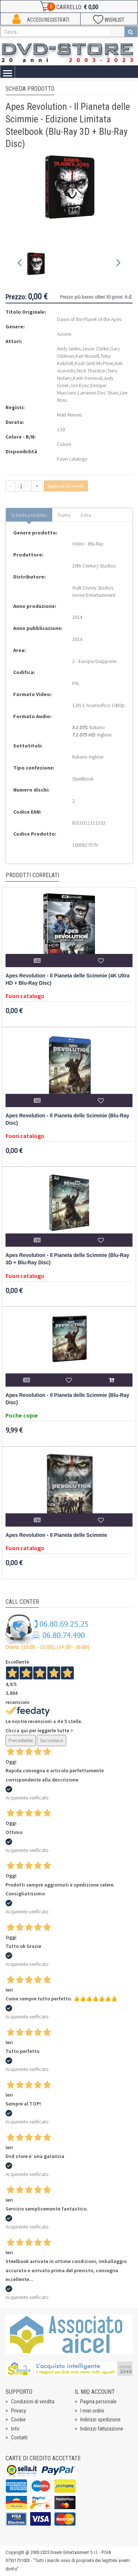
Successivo (51, 1740)
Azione (64, 334)
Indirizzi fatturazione (101, 2429)
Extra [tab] (86, 515)
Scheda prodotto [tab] (29, 515)
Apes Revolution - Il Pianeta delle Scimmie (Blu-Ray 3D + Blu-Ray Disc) (67, 1259)
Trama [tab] (63, 515)
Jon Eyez (79, 385)
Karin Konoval (87, 378)
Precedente (20, 1740)
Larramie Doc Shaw (98, 392)
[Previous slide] (20, 264)
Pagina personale (98, 2401)
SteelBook (82, 778)
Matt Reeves (69, 414)
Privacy (18, 2411)
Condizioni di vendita (32, 2401)
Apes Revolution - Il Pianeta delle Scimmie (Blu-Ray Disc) (67, 1119)
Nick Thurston (91, 370)
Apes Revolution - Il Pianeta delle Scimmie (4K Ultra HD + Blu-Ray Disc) (68, 979)
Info (15, 2429)
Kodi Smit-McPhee (94, 363)
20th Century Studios (94, 565)
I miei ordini (92, 2411)
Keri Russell (87, 356)
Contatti (19, 2437)
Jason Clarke (95, 348)
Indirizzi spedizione (100, 2419)
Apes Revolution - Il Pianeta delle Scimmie (56, 1535)
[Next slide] (118, 264)
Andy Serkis (69, 348)
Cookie (18, 2419)
